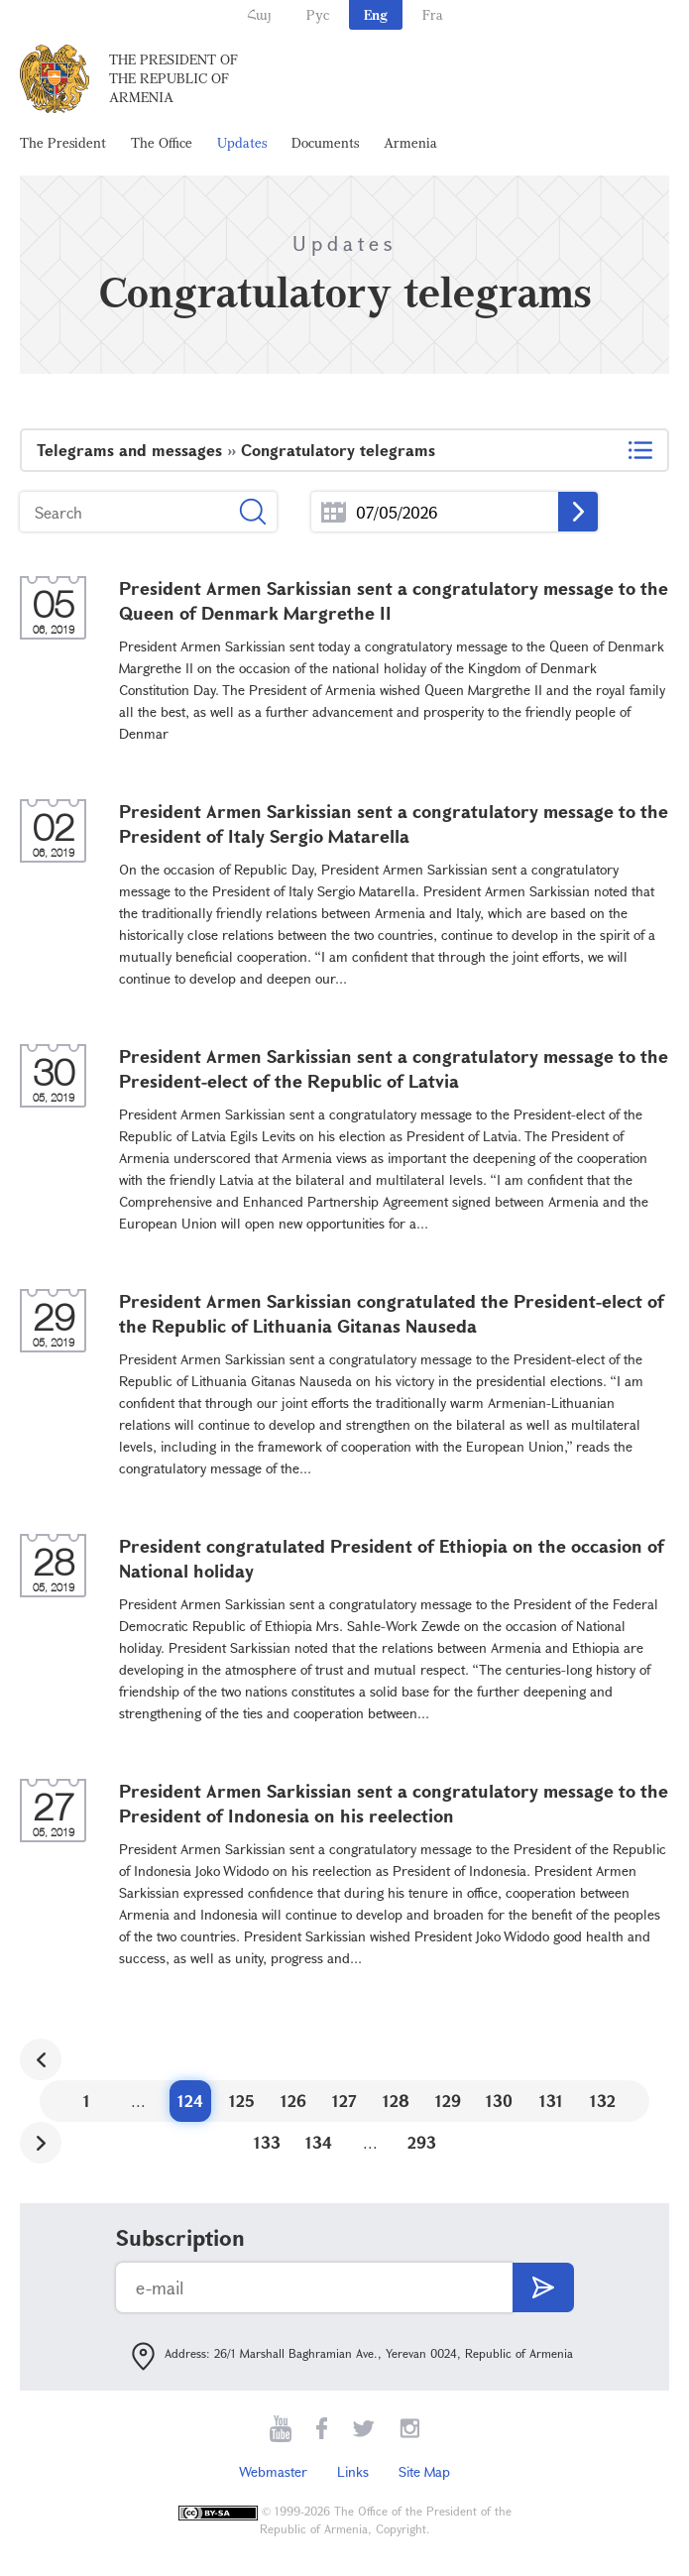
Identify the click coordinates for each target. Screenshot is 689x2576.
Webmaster (273, 2471)
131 (551, 2100)
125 (242, 2100)
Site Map (424, 2471)
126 (293, 2100)
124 (190, 2100)
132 (603, 2100)
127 (344, 2100)
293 (421, 2142)
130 (499, 2100)
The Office (161, 142)
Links (353, 2471)
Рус (317, 14)
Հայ (259, 14)
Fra (432, 14)
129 (448, 2100)
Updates (242, 142)
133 (267, 2142)
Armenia (410, 142)
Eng (376, 14)
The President (63, 142)
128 (396, 2100)
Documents (325, 142)
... (333, 512)
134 (318, 2142)
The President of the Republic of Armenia (173, 78)
